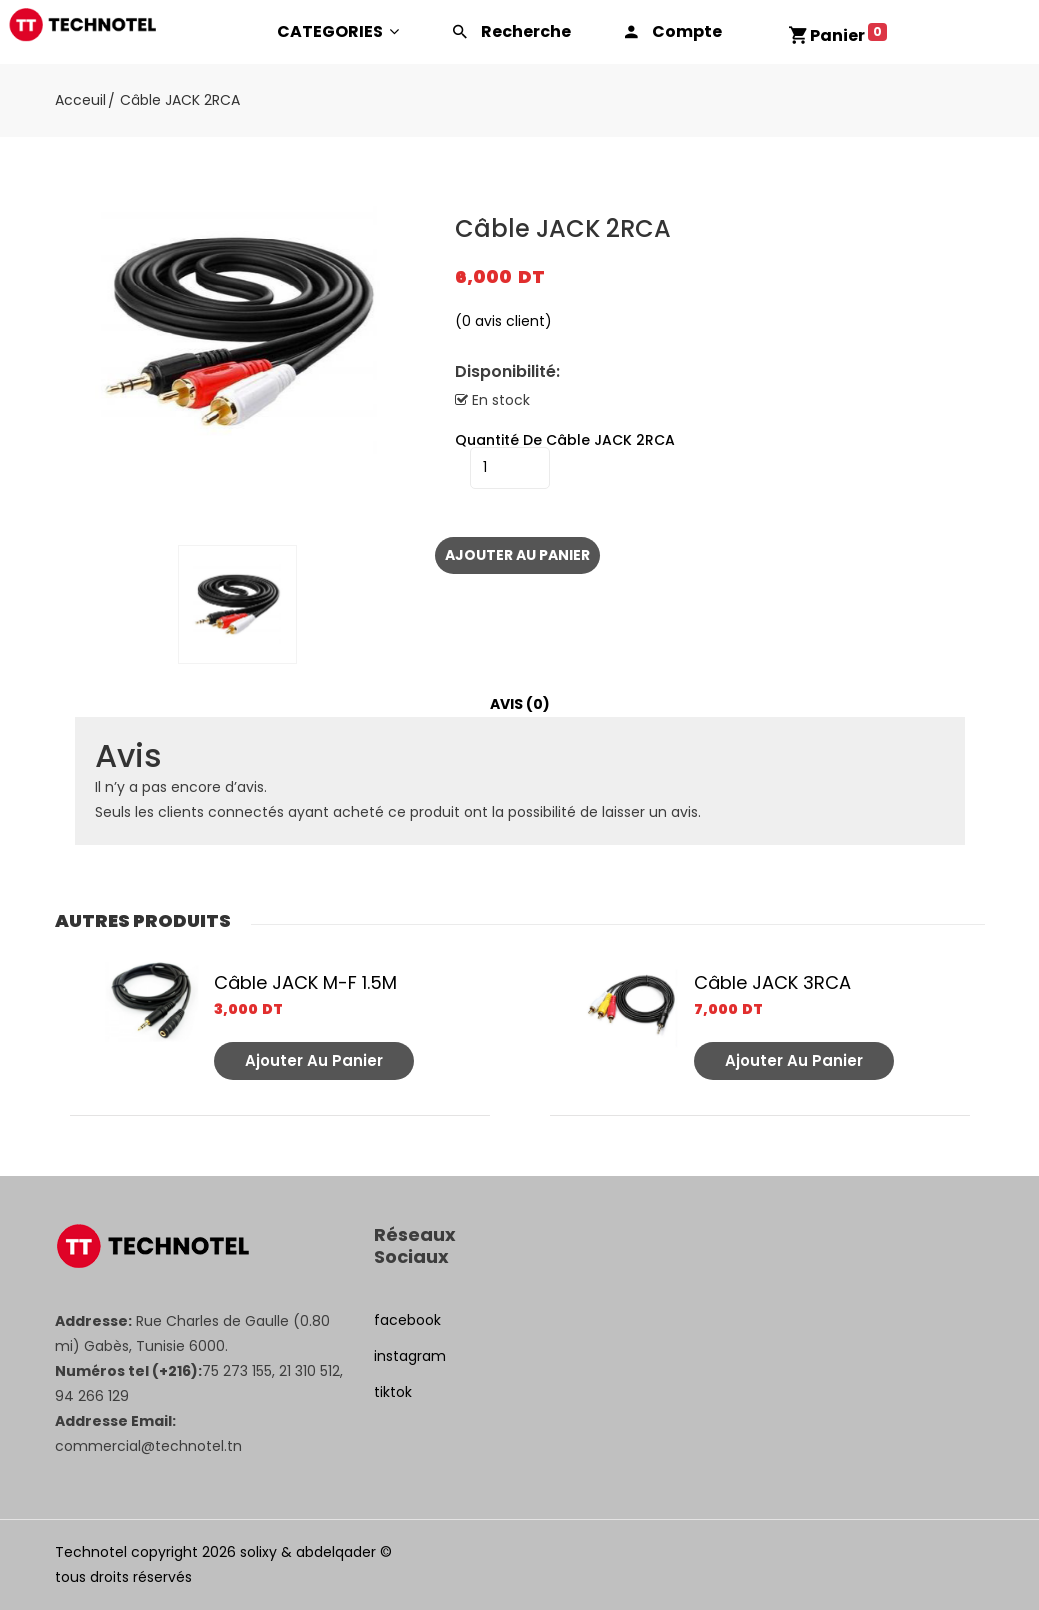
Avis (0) (520, 704)
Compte (687, 31)
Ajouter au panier (517, 555)
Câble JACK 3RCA (772, 982)
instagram (410, 1356)
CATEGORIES (338, 31)
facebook (407, 1320)
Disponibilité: (507, 372)
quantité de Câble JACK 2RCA (565, 440)
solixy (258, 1552)
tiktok (393, 1392)
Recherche (526, 31)
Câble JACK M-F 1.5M (305, 982)
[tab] (520, 704)
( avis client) (503, 321)
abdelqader (336, 1552)
